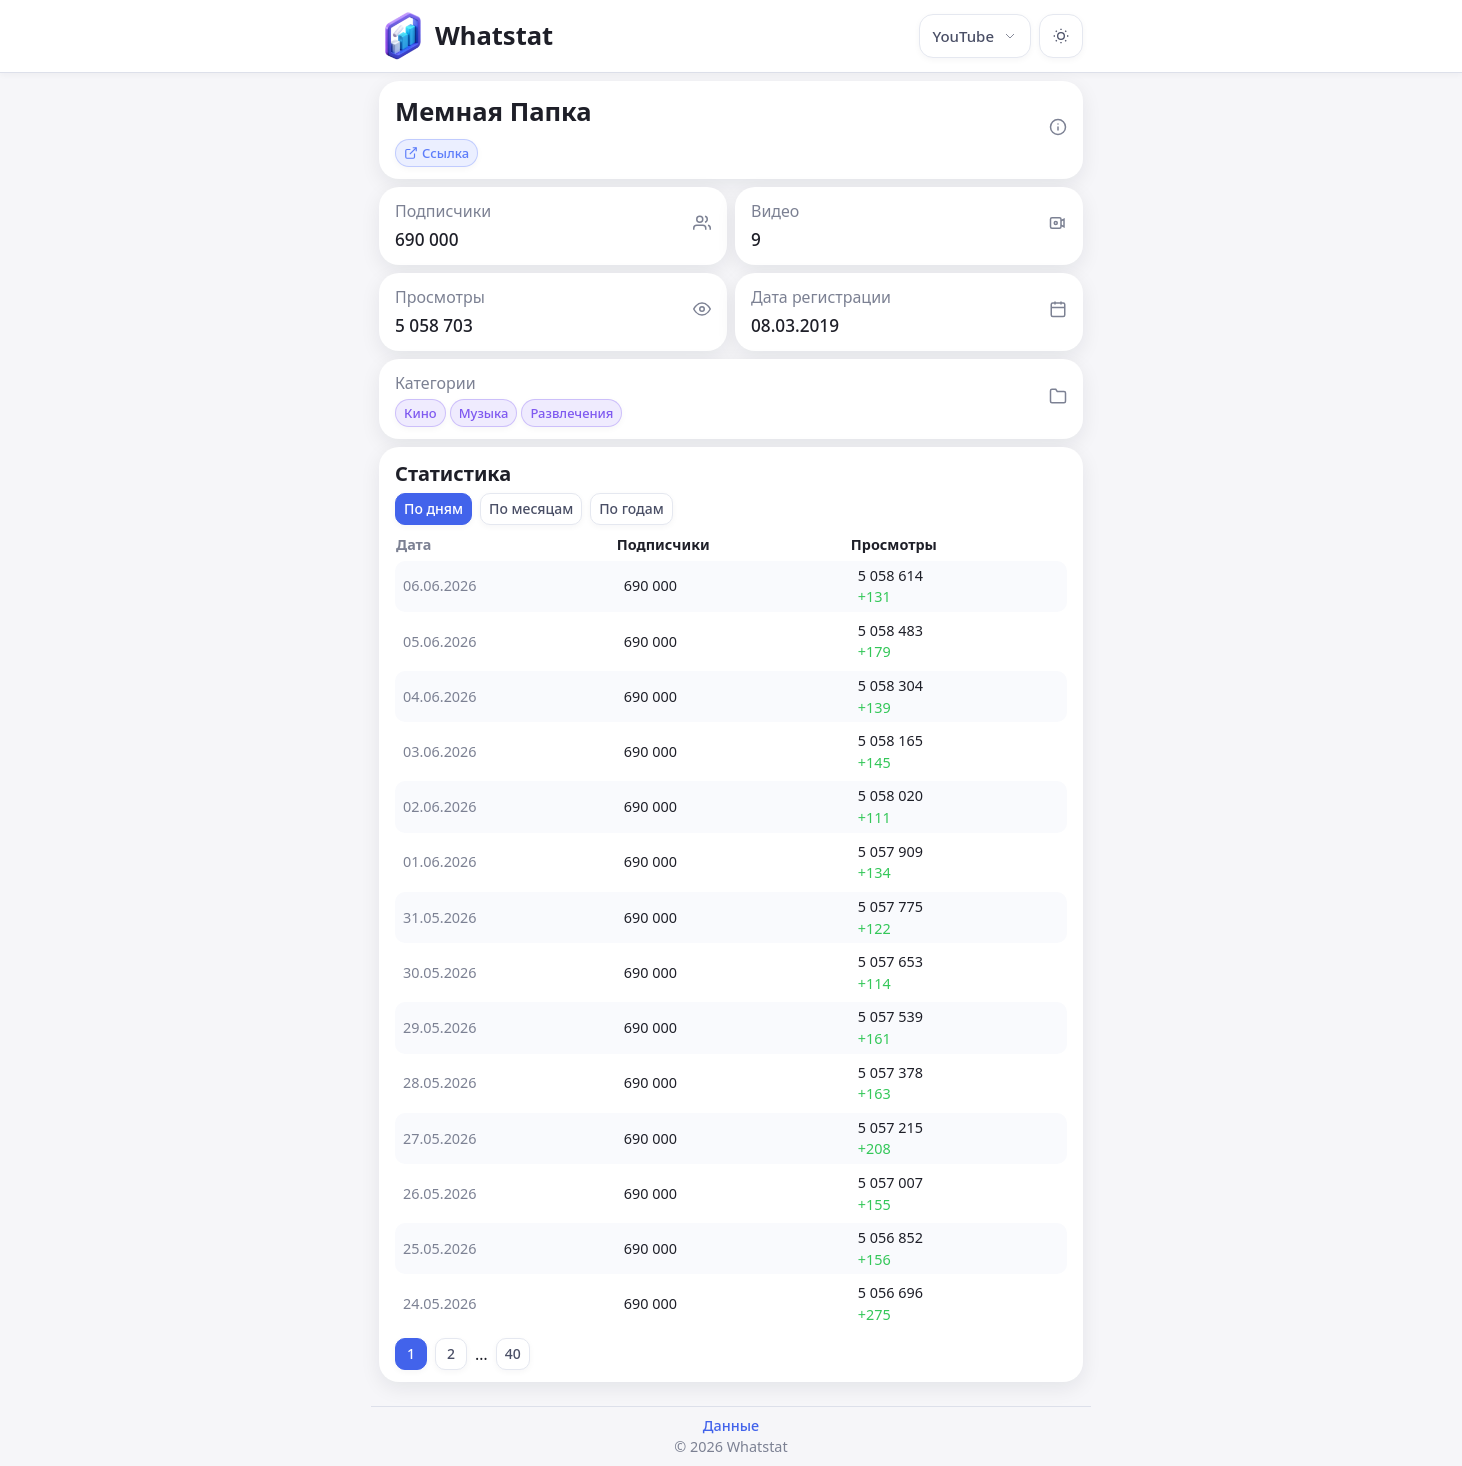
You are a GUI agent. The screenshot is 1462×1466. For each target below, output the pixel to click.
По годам (631, 508)
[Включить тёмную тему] (1061, 36)
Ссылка (436, 153)
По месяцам (531, 508)
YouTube (975, 36)
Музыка (484, 413)
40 (513, 1353)
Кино (420, 413)
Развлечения (571, 413)
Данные (731, 1425)
